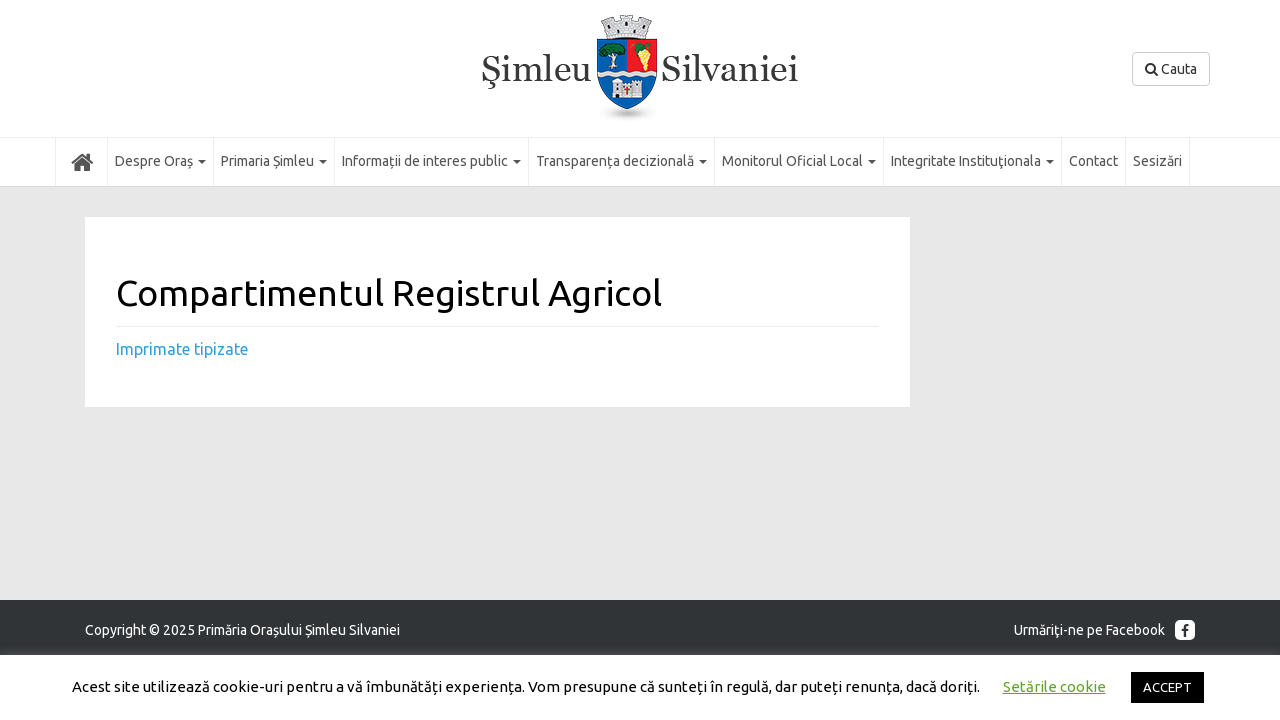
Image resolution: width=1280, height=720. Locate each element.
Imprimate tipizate (182, 349)
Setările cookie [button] (1054, 686)
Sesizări (1157, 161)
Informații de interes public (431, 161)
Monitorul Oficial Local (799, 161)
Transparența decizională (621, 161)
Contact (1093, 161)
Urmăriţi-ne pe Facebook (1104, 630)
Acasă (81, 161)
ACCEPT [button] (1167, 687)
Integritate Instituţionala (972, 161)
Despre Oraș (160, 161)
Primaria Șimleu (274, 161)
